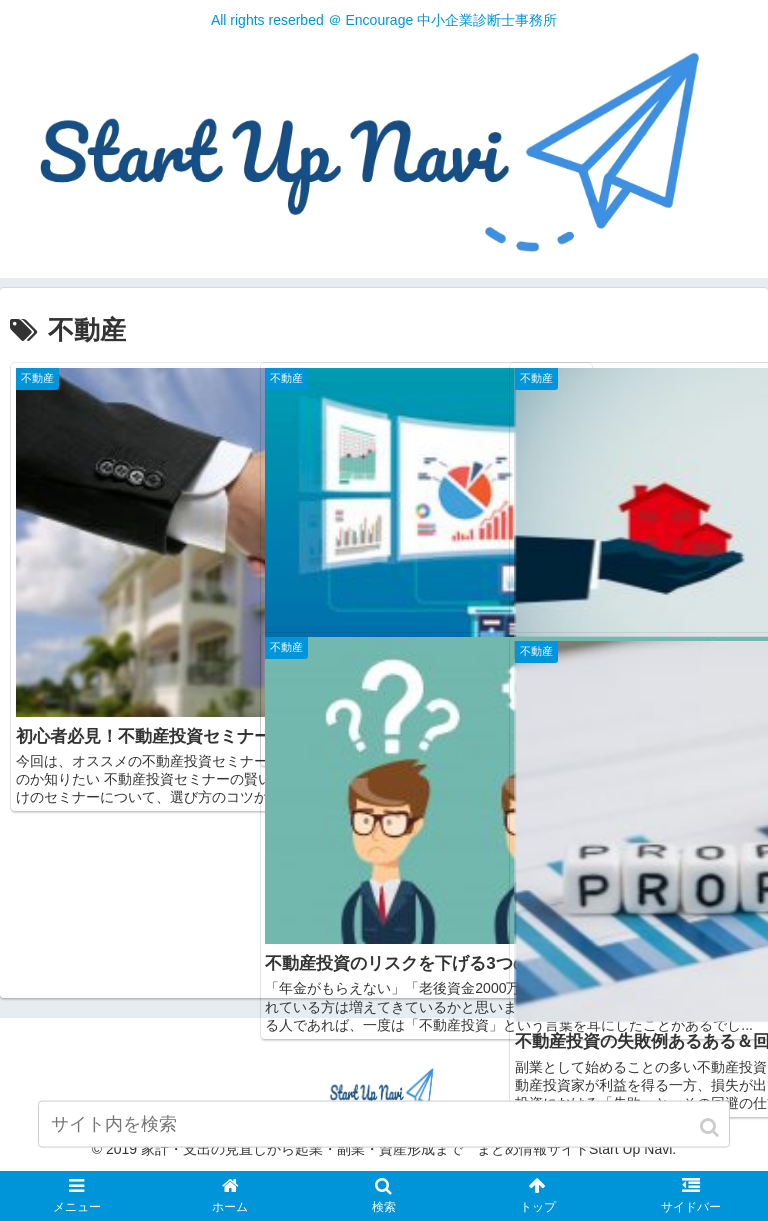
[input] (383, 1135)
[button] (711, 1138)
